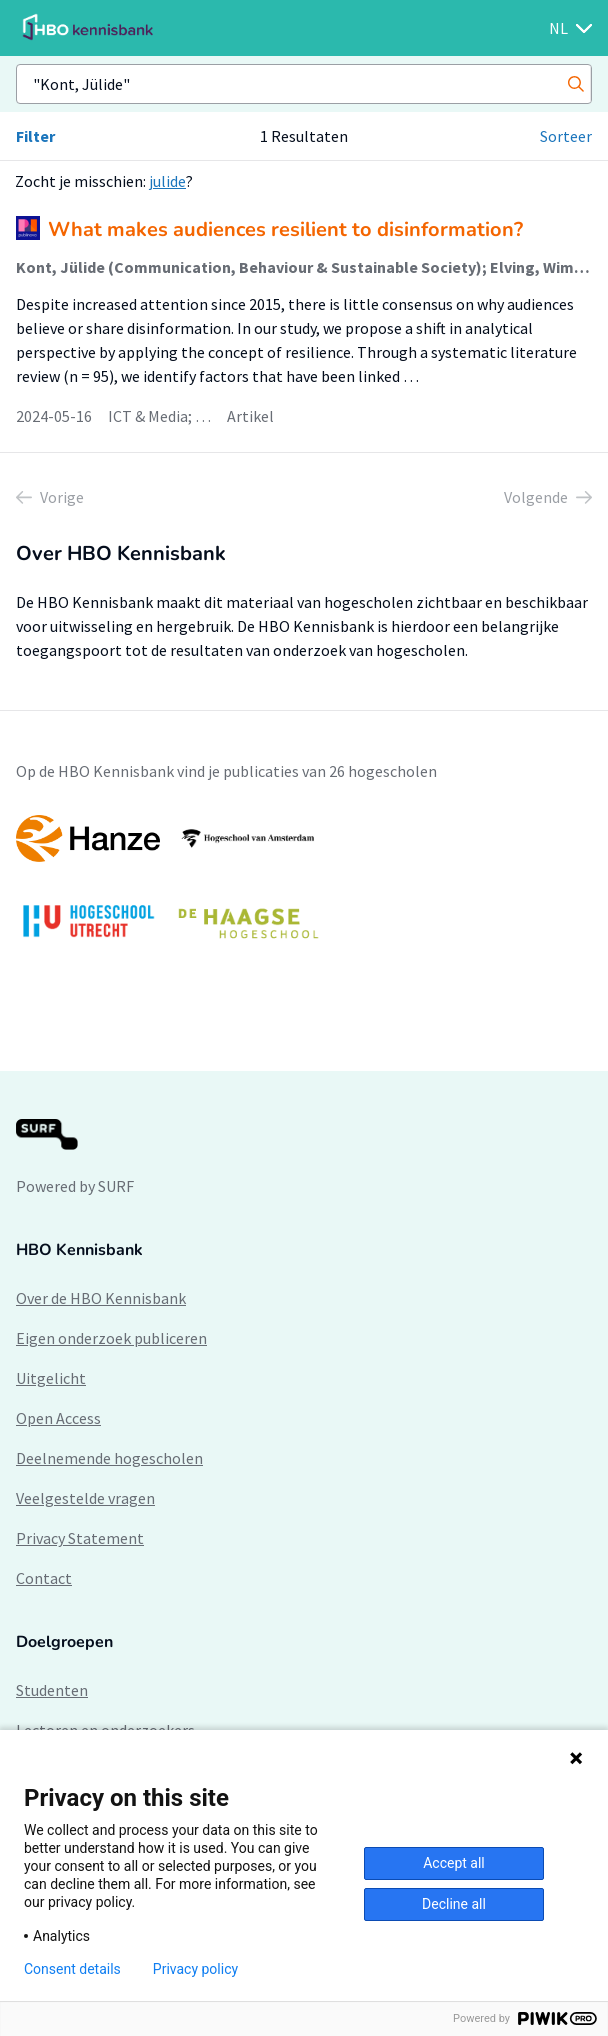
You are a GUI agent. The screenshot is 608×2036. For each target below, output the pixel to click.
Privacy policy (195, 1969)
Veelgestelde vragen (85, 1498)
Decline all (454, 1904)
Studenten (52, 1690)
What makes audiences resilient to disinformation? (285, 229)
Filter (35, 136)
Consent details (72, 1969)
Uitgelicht (51, 1378)
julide (167, 181)
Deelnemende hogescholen (109, 1458)
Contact (44, 1578)
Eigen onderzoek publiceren (111, 1338)
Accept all (454, 1863)
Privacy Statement (80, 1538)
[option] (304, 886)
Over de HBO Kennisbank (101, 1298)
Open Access (58, 1418)
